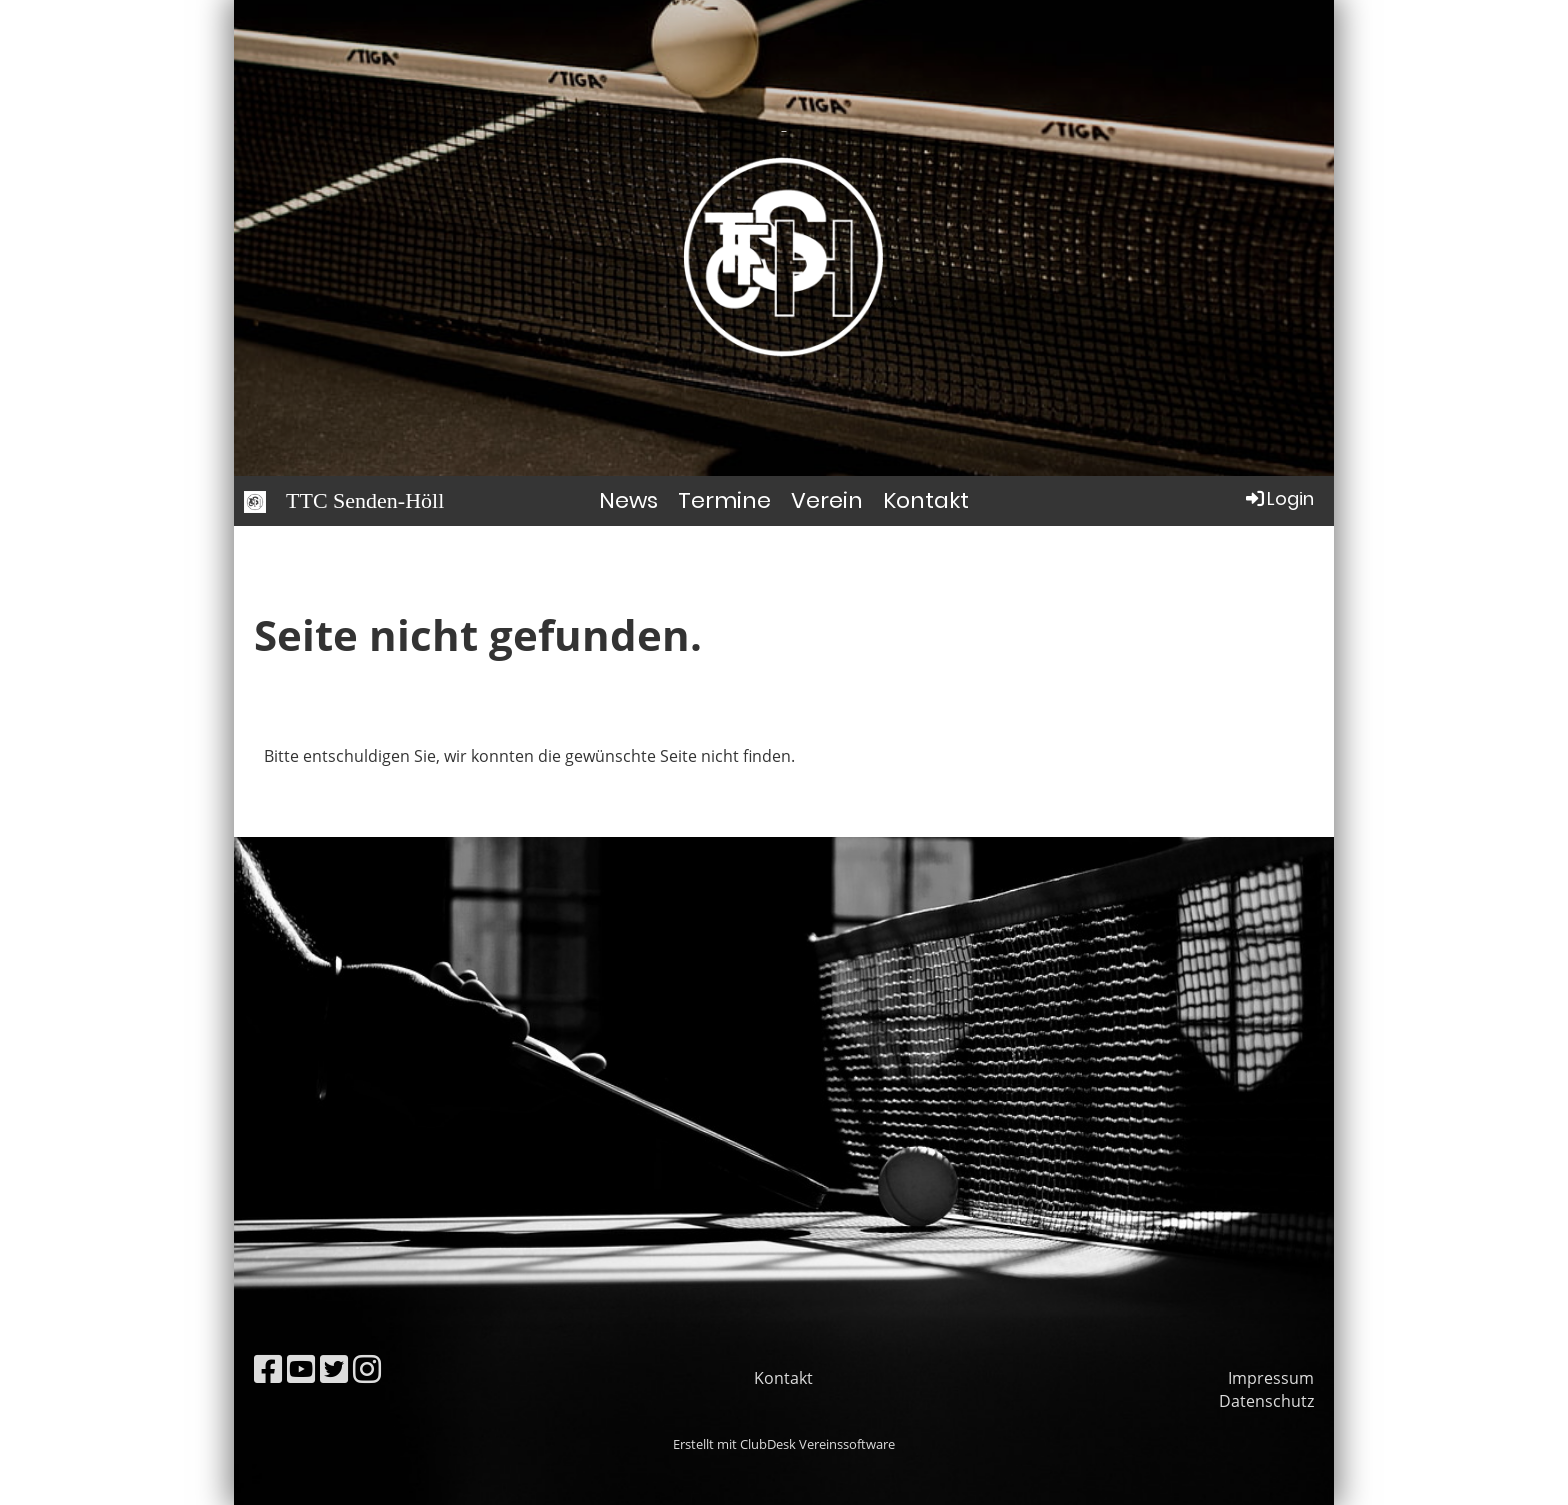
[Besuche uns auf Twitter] (334, 1368)
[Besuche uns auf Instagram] (367, 1368)
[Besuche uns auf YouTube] (301, 1368)
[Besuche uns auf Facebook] (268, 1368)
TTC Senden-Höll (365, 500)
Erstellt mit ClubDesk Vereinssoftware (784, 1444)
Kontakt (926, 500)
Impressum (1271, 1378)
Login (1278, 498)
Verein (827, 500)
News (628, 500)
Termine (724, 500)
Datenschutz (1266, 1401)
